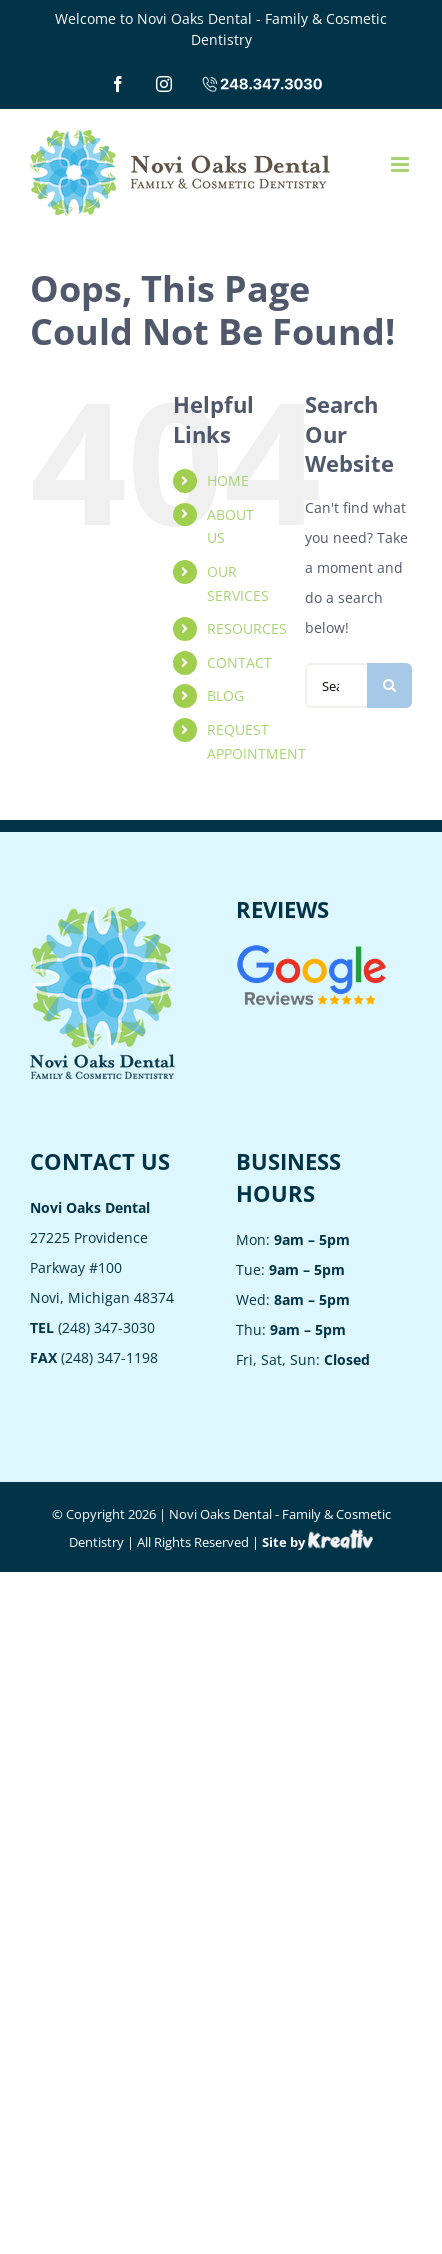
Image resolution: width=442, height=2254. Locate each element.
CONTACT (239, 662)
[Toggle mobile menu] (401, 164)
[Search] (389, 685)
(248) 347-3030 (92, 1327)
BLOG (225, 695)
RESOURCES (247, 628)
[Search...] (336, 685)
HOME (228, 480)
